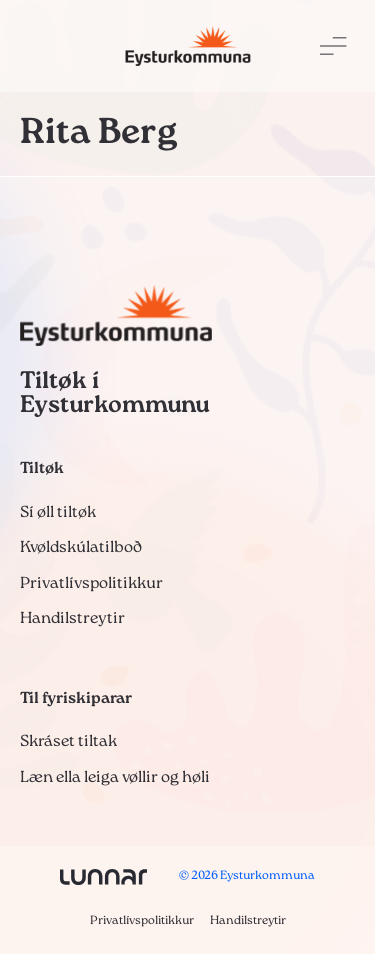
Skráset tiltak (68, 742)
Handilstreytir (72, 619)
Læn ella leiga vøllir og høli (115, 778)
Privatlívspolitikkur (91, 584)
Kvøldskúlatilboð (81, 548)
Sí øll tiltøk (58, 513)
